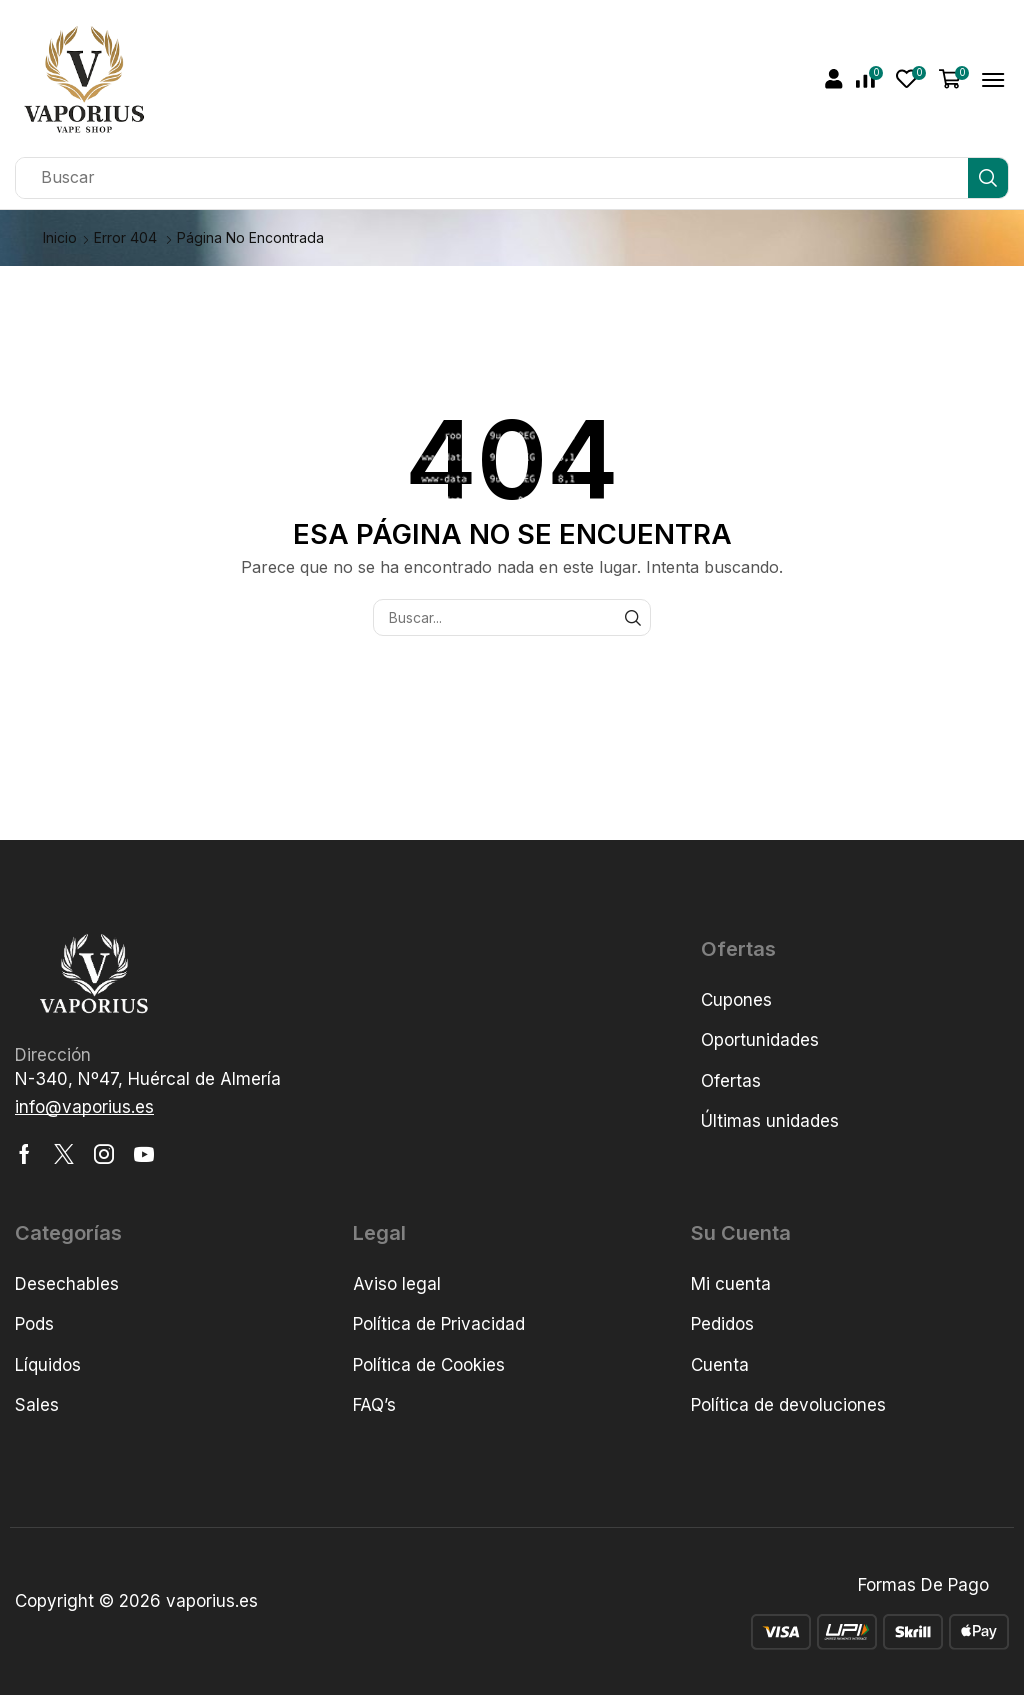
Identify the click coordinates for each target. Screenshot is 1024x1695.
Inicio (60, 237)
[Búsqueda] (988, 178)
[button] (834, 79)
